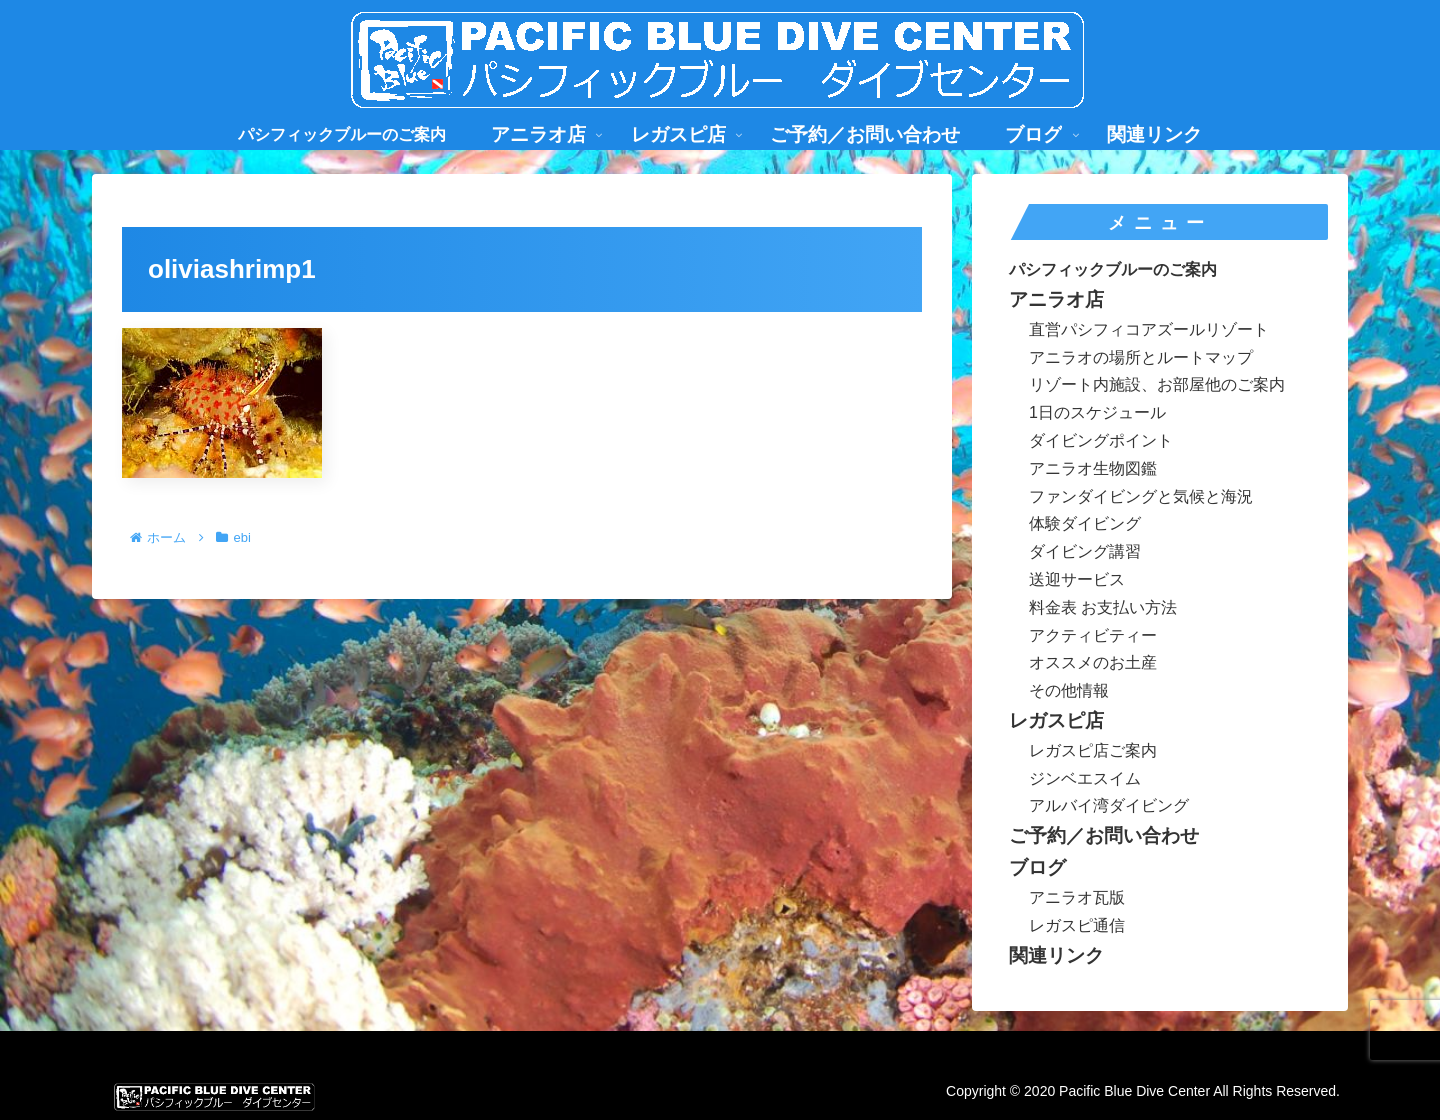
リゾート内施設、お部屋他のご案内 (1157, 384)
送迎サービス (1077, 579)
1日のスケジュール (1097, 412)
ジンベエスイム (1085, 778)
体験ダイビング (1085, 523)
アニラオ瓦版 (1077, 897)
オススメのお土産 (1093, 662)
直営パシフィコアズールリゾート (1149, 329)
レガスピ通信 (1077, 925)
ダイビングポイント (1101, 440)
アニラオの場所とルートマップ (1141, 357)
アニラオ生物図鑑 (1093, 468)
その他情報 (1069, 690)
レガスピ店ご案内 (1093, 750)
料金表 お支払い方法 (1103, 607)
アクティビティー (1093, 635)
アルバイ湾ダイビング (1109, 805)
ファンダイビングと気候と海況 (1141, 496)
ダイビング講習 (1085, 551)
